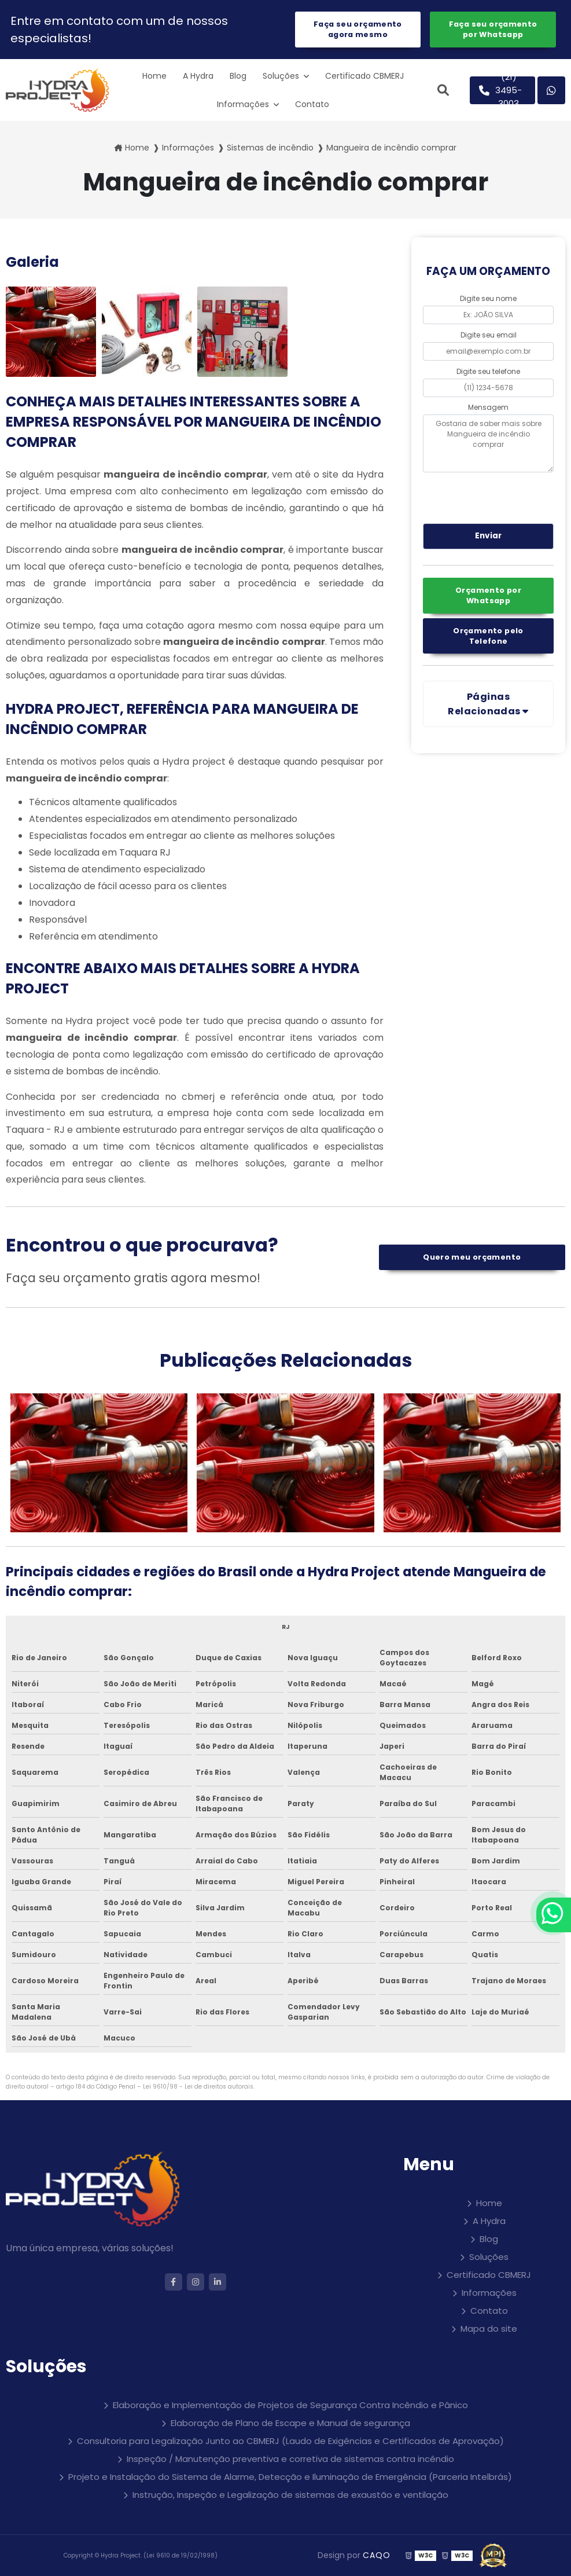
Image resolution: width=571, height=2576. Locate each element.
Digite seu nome (488, 298)
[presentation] (493, 496)
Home (154, 76)
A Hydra (198, 76)
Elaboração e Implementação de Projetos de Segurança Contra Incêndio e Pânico (290, 2405)
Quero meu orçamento (472, 1257)
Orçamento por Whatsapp (488, 595)
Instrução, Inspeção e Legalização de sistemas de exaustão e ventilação (290, 2495)
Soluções (282, 76)
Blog (238, 76)
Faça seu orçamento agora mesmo (358, 29)
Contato (312, 104)
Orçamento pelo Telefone (488, 636)
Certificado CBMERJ (364, 76)
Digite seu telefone (488, 371)
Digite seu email (489, 335)
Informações (244, 104)
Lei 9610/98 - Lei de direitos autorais (198, 2086)
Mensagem (488, 407)
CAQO (377, 2555)
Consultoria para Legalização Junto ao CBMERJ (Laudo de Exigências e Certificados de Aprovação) (290, 2441)
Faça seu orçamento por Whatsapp (493, 29)
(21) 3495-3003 (500, 90)
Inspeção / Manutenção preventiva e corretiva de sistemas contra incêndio (290, 2459)
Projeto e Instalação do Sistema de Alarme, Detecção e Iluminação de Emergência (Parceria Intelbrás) (290, 2477)
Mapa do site (489, 2328)
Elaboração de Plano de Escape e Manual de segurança (290, 2423)
